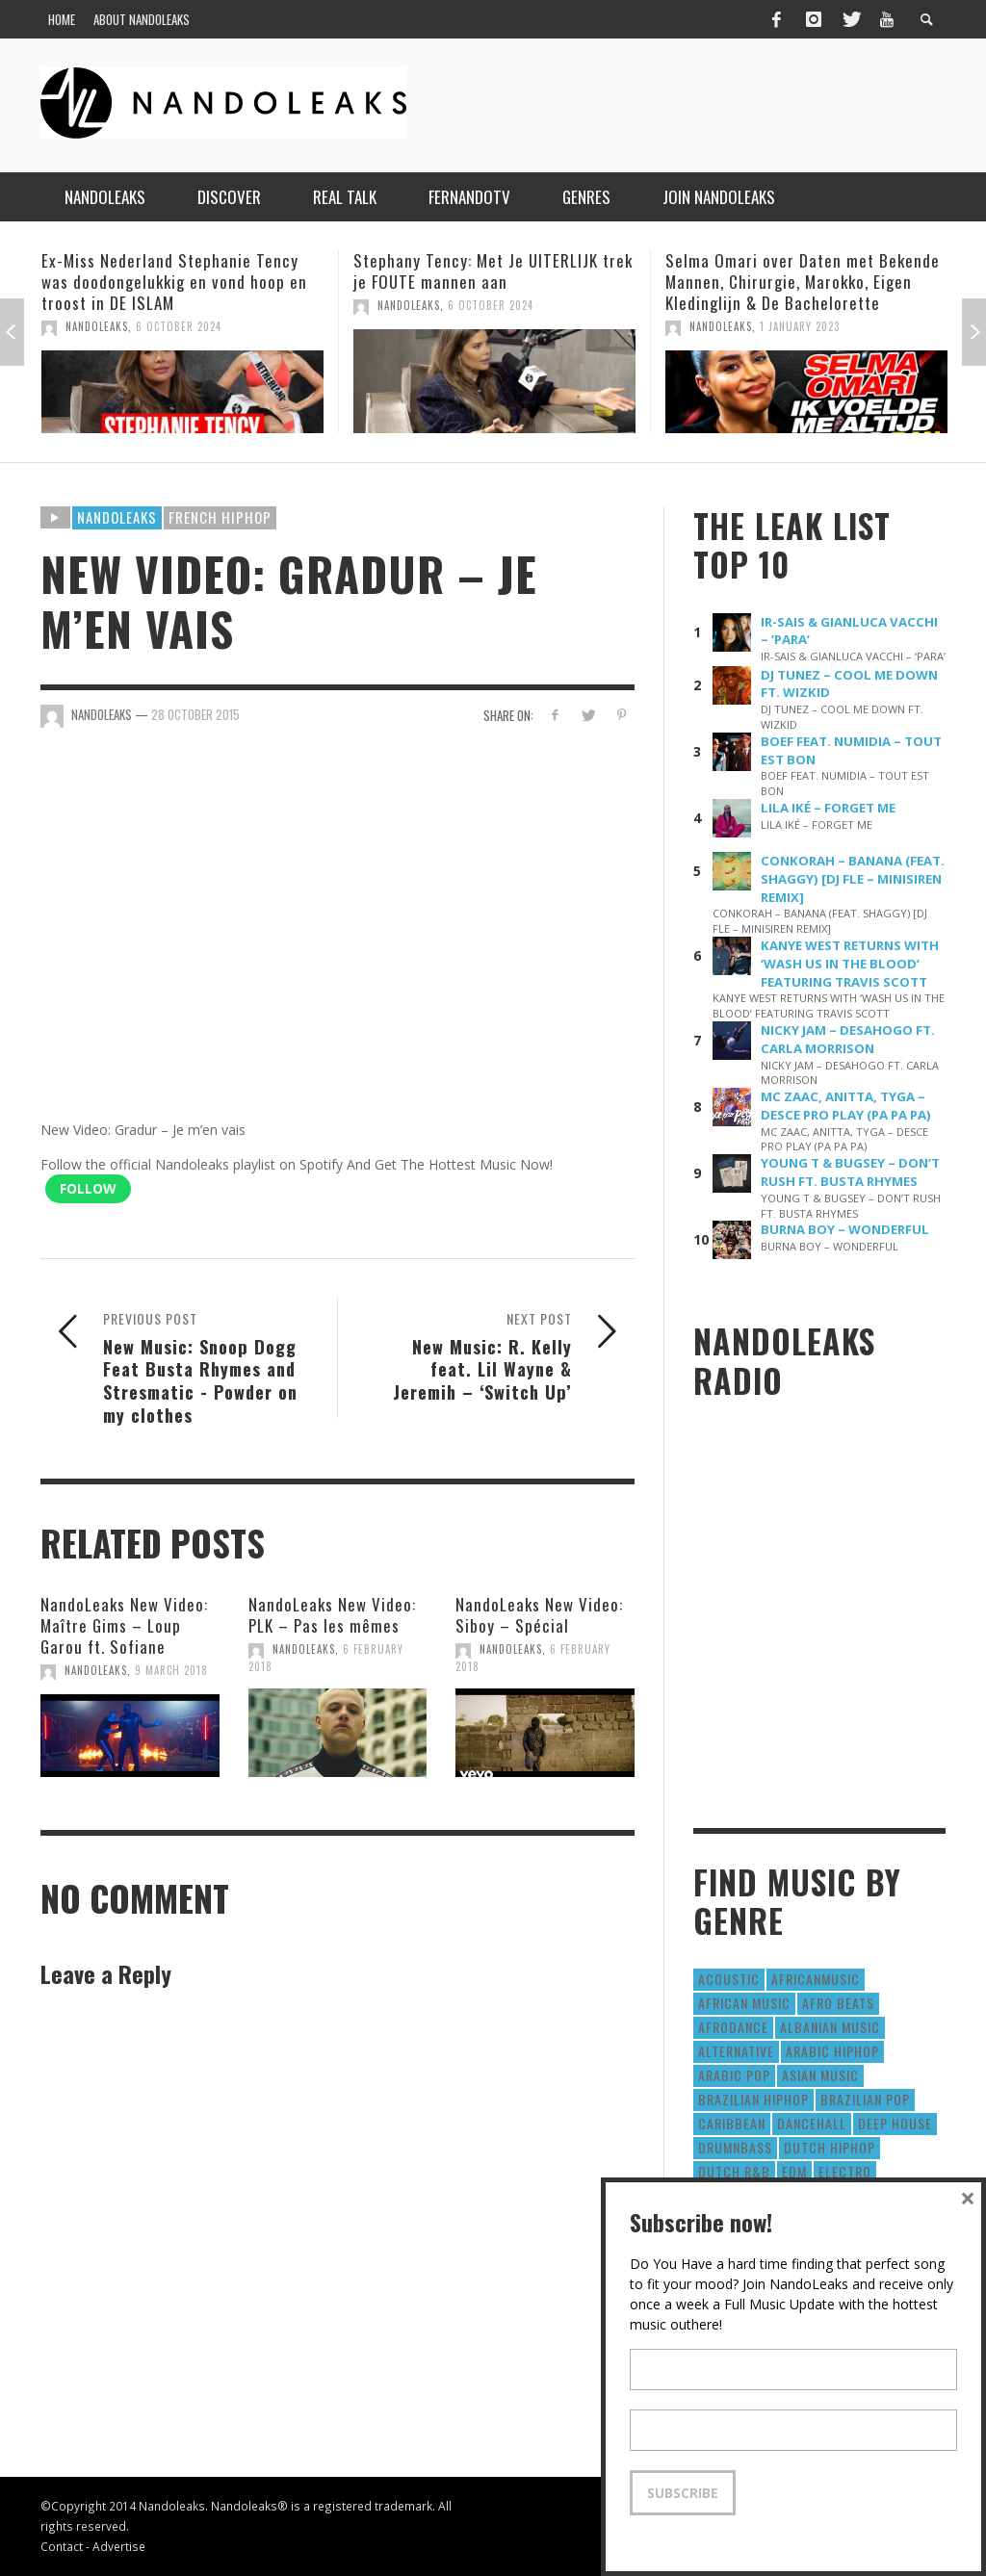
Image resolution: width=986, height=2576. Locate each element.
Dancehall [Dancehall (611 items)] (811, 2123)
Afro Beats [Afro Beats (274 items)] (838, 2003)
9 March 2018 (171, 1670)
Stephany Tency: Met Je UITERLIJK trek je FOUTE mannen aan (493, 271)
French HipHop (220, 517)
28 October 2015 (195, 714)
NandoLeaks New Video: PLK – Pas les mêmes (332, 1614)
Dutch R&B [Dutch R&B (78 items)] (734, 2171)
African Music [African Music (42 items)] (744, 2003)
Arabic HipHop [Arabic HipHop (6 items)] (832, 2051)
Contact (61, 2546)
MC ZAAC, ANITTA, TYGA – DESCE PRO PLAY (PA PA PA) (846, 1105)
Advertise (118, 2546)
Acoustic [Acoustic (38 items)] (729, 1979)
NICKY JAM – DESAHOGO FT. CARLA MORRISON (848, 1039)
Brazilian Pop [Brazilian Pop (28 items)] (865, 2099)
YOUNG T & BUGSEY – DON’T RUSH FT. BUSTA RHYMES (850, 1172)
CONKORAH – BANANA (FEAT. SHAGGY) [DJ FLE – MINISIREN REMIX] (853, 879)
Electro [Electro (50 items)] (844, 2171)
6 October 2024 (178, 326)
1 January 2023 (800, 326)
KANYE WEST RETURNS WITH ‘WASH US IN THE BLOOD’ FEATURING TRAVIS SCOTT (850, 964)
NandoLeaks (96, 326)
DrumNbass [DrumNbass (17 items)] (735, 2147)
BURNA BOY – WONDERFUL (845, 1229)
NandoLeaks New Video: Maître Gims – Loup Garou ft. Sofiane (124, 1625)
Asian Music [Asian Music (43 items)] (820, 2075)
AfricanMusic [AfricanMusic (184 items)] (815, 1979)
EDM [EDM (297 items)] (794, 2171)
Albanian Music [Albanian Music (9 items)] (830, 2027)
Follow (88, 1188)
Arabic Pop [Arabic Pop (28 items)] (734, 2075)
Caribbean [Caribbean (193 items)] (731, 2123)
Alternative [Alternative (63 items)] (736, 2051)
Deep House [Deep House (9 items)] (895, 2123)
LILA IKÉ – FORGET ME (828, 807)
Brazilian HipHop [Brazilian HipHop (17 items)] (753, 2099)
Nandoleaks (117, 517)
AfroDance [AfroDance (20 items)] (733, 2027)
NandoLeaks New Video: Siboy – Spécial (539, 1614)
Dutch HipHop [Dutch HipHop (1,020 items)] (829, 2147)
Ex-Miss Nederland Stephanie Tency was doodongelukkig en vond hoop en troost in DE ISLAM (174, 281)
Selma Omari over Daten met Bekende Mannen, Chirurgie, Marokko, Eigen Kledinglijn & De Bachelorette (802, 281)
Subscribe (682, 2493)
